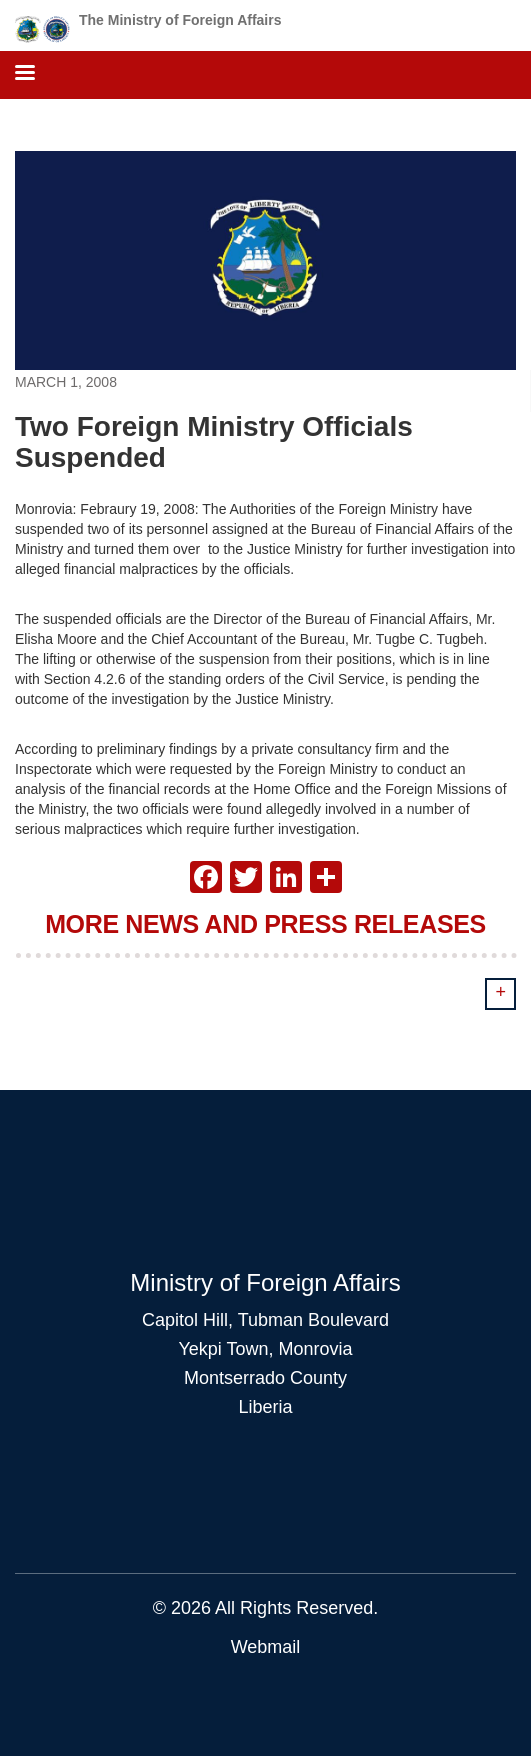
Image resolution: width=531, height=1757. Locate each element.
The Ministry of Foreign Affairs (180, 20)
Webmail (266, 1647)
